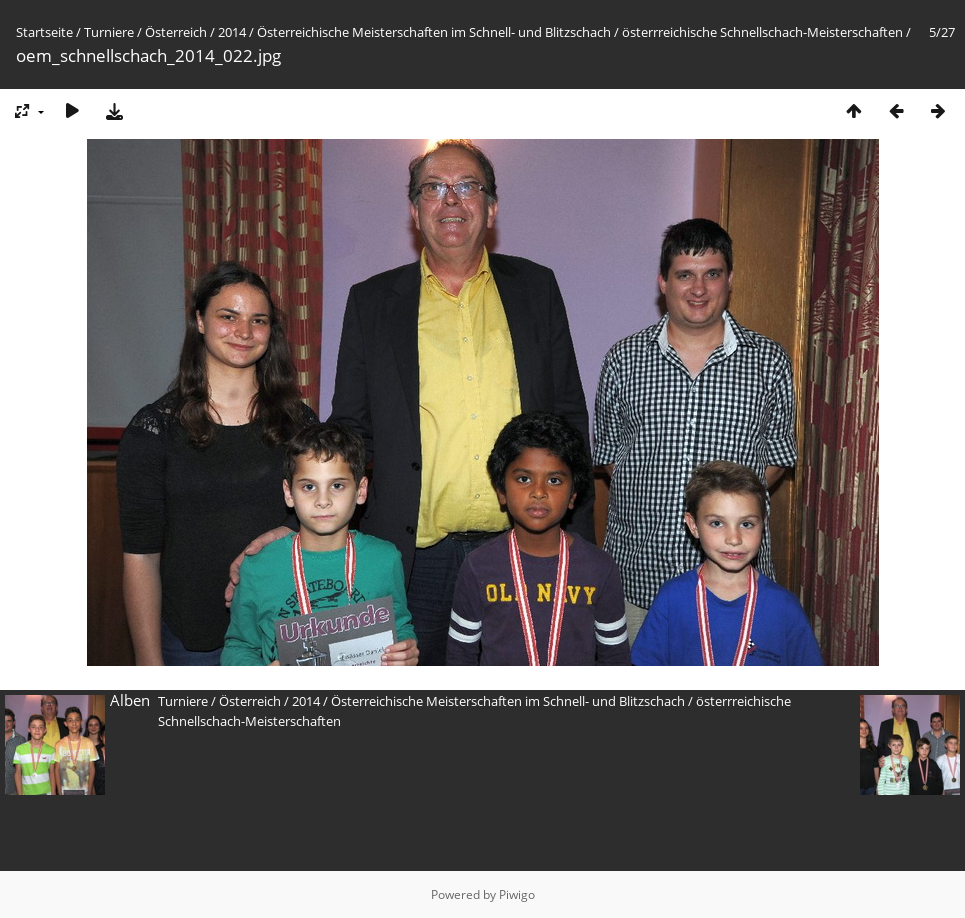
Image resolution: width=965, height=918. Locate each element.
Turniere (109, 32)
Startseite (44, 32)
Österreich (176, 32)
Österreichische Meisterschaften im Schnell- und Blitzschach (434, 32)
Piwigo (517, 894)
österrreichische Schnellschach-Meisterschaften (762, 32)
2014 (232, 32)
